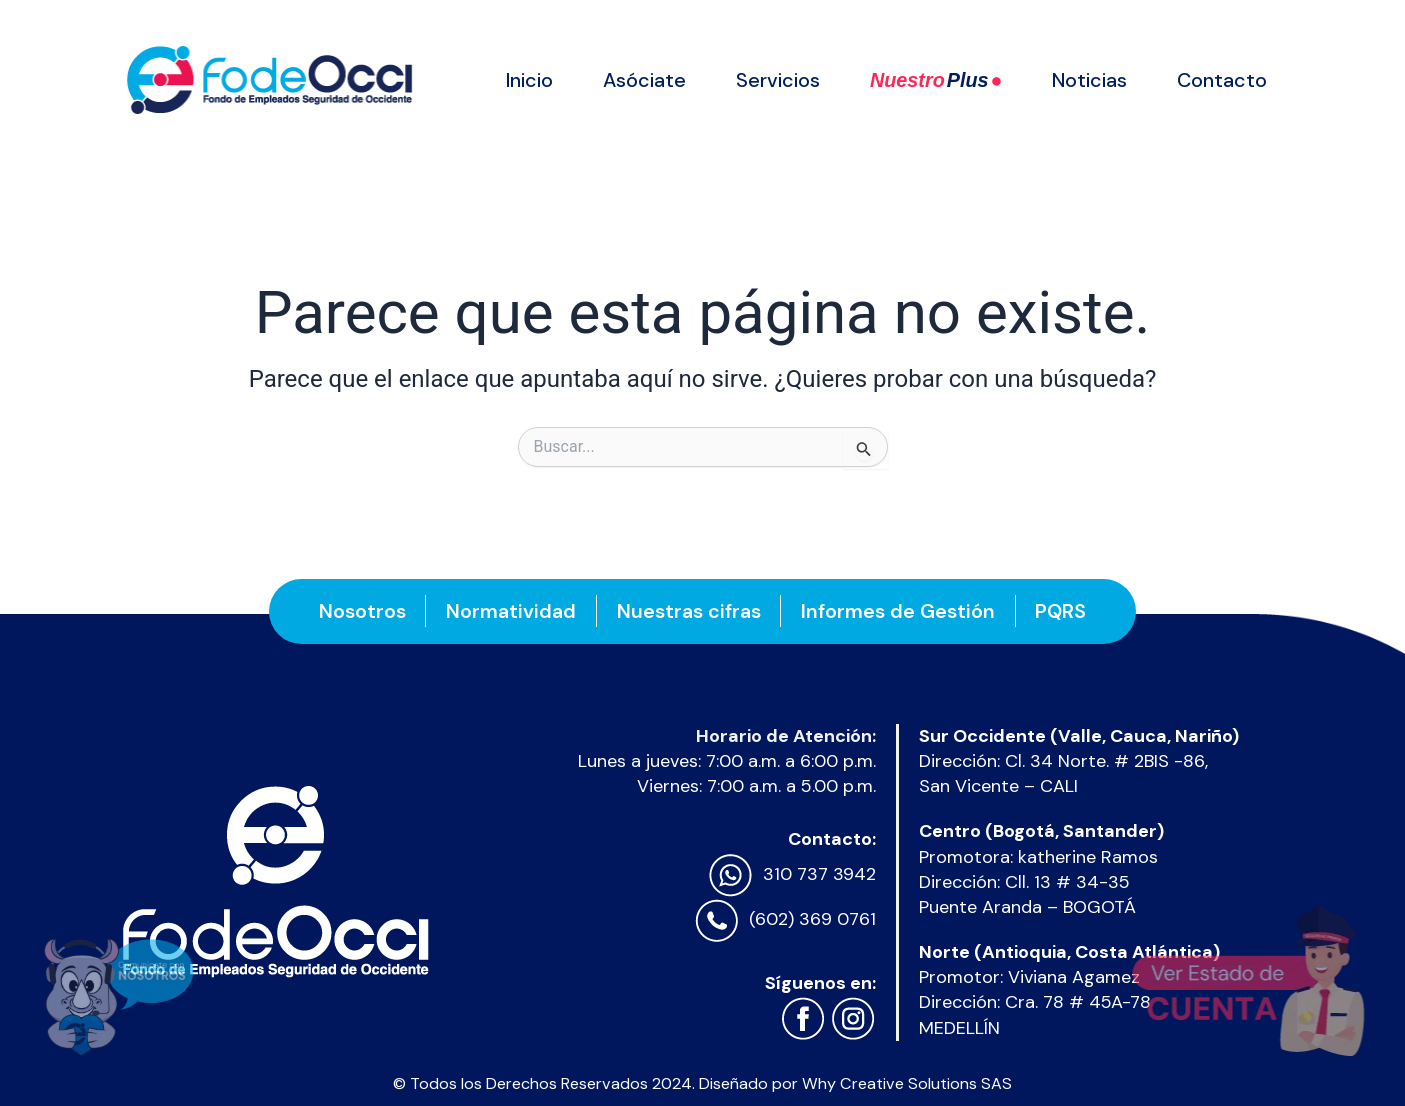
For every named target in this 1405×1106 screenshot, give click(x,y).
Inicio (529, 80)
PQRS (1062, 611)
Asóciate (644, 80)
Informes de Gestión (899, 611)
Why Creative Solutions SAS (907, 1083)
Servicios (778, 80)
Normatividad (511, 611)
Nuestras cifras (689, 611)
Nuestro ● (936, 80)
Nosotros (361, 611)
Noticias (1089, 80)
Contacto (1222, 80)
